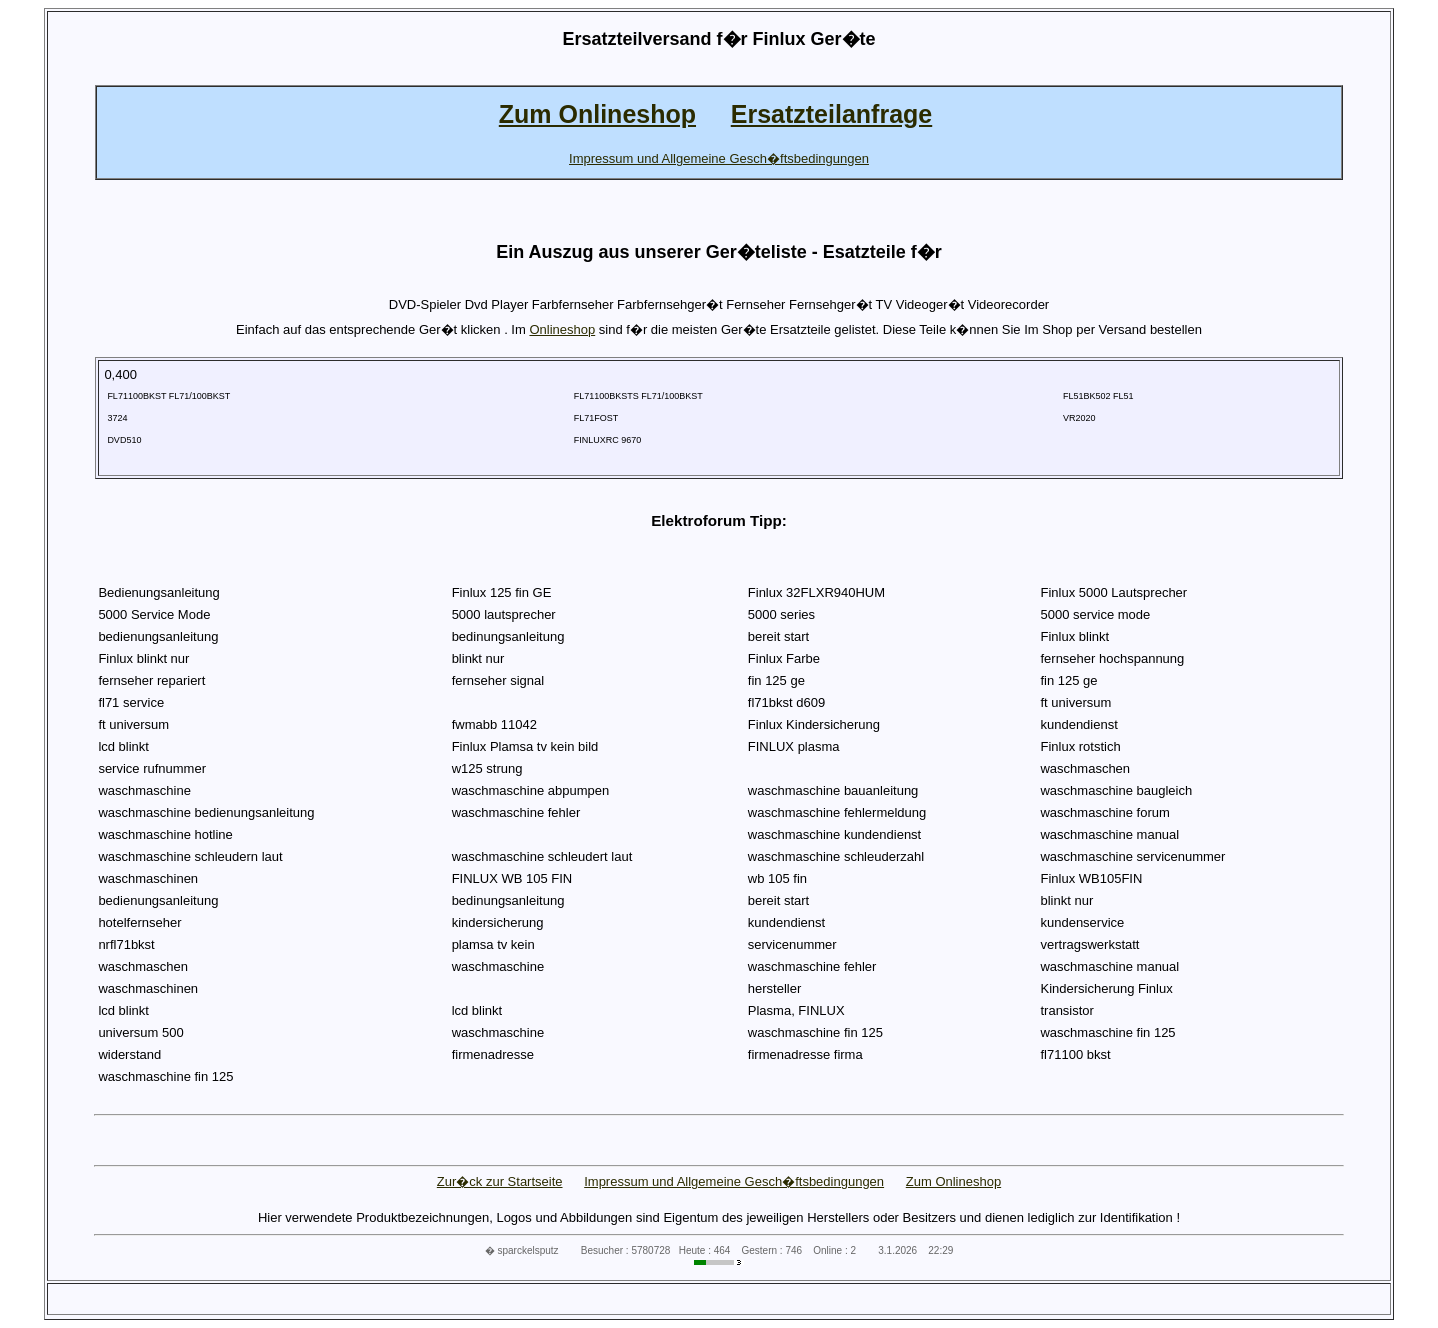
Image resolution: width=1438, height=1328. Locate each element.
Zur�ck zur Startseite (500, 1181)
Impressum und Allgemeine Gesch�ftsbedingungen (734, 1181)
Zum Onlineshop (953, 1181)
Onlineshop (562, 329)
